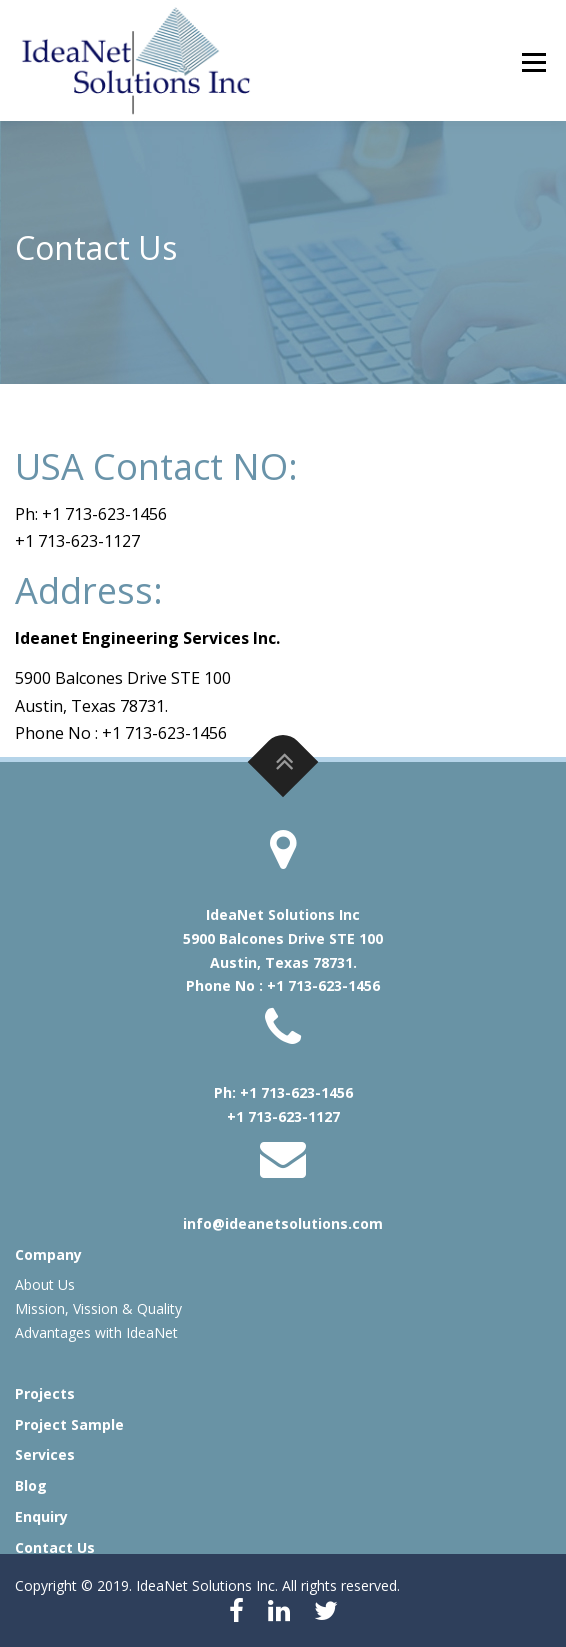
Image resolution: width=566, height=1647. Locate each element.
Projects (45, 1393)
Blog (31, 1485)
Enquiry (41, 1516)
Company (48, 1254)
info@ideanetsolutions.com (283, 1223)
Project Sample (69, 1424)
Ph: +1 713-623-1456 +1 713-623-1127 (283, 1104)
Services (45, 1454)
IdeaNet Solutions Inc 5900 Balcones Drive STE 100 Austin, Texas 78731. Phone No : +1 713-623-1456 (283, 950)
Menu (533, 62)
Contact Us (55, 1547)
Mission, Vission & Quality (98, 1308)
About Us (45, 1284)
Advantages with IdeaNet (96, 1332)
